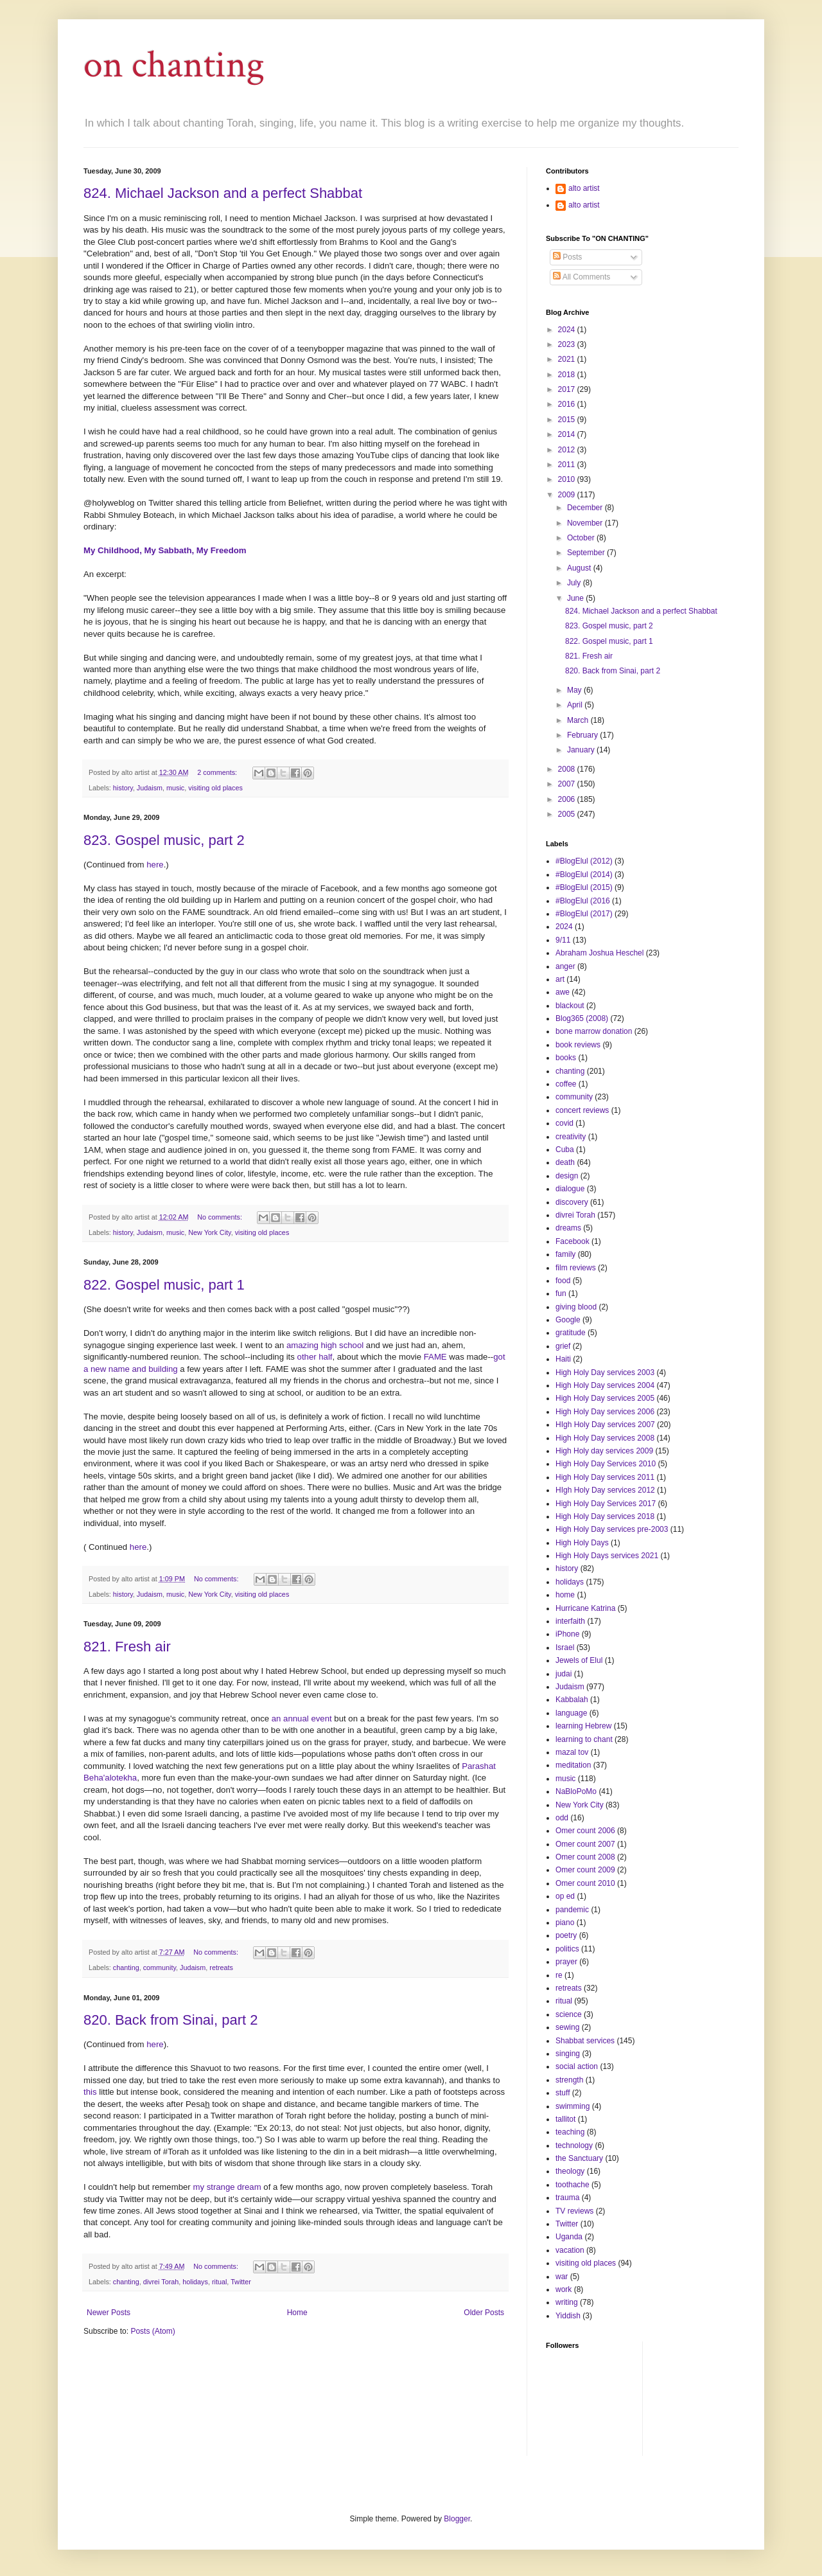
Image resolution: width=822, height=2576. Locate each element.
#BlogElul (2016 (582, 900)
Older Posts (484, 2312)
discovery (571, 1202)
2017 (567, 389)
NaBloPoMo (576, 1791)
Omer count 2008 (585, 1856)
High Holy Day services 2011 (604, 1477)
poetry (566, 1935)
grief (562, 1346)
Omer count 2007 (585, 1844)
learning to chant (584, 1739)
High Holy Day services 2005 (604, 1398)
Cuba (564, 1149)
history (123, 788)
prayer (566, 1961)
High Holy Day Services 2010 (605, 1463)
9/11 (562, 940)
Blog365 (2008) (581, 1018)
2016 (567, 404)
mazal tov (571, 1752)
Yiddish (568, 2315)
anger (565, 966)
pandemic (572, 1909)
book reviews (577, 1044)
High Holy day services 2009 (604, 1450)
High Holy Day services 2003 (604, 1372)
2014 (567, 434)
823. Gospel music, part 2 (164, 840)
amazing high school (324, 1345)
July (575, 582)
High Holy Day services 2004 (604, 1385)
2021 (567, 359)
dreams (568, 1227)
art (559, 979)
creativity (570, 1136)
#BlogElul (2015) (584, 887)
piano (564, 1922)
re (559, 1975)
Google (568, 1319)
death (565, 1162)
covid (564, 1123)
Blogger (457, 2518)
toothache (572, 2184)
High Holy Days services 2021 (606, 1555)
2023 (567, 344)
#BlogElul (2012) (584, 861)
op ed (565, 1896)
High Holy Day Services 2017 (605, 1503)
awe (562, 992)
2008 (567, 769)
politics (567, 1948)
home (565, 1594)
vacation (569, 2250)
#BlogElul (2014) (584, 874)
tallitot (565, 2119)
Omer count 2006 (585, 1830)
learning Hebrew (583, 1725)
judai (563, 1673)
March (579, 720)
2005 (567, 814)
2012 (567, 449)
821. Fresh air (127, 1647)
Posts (567, 257)
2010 (567, 479)
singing (567, 2053)
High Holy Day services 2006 (604, 1411)
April (575, 704)
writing (566, 2302)
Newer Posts (108, 2312)
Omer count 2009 (585, 1869)
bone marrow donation (593, 1031)
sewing (567, 2027)
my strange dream (227, 2187)
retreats (221, 1967)
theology (569, 2171)
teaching (569, 2131)
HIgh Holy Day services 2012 (605, 1490)
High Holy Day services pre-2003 (611, 1529)
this (90, 2092)
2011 (567, 464)
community (159, 1967)
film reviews (575, 1267)
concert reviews (582, 1110)
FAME (435, 1357)
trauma (567, 2197)
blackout (569, 1005)
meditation (573, 1765)
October (582, 537)
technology (574, 2145)
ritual (219, 2282)
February (583, 735)
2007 (567, 783)
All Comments (581, 276)
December (586, 507)
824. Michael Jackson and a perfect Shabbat (222, 193)
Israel (564, 1647)
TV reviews (574, 2211)
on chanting (174, 65)
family (565, 1254)
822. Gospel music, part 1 (164, 1285)
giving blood (576, 1306)
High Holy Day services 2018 (604, 1516)
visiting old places (215, 788)
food (562, 1280)
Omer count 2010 (585, 1883)
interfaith (570, 1621)
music (175, 788)
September (587, 552)
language (571, 1713)
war (561, 2276)
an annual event (302, 1718)
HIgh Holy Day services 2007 (605, 1424)
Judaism (149, 788)
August (580, 568)
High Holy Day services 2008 (604, 1438)
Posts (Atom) (152, 2331)
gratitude (570, 1332)
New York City (209, 1232)
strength (569, 2079)
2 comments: (218, 772)
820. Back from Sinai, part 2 (170, 2020)
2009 (567, 494)
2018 (567, 374)
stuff (562, 2092)
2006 (567, 799)
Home (297, 2312)
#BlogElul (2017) (584, 913)
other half (315, 1357)
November (586, 523)
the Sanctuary (579, 2158)
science (568, 2014)
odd (561, 1817)
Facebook (572, 1241)
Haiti (563, 1359)
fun (560, 1293)
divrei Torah (161, 2282)
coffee (565, 1083)
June (576, 598)
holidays (195, 2282)
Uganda (568, 2236)
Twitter (241, 2282)
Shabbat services (585, 2040)
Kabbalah (571, 1699)
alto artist (584, 188)
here (154, 864)
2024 (567, 329)
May (575, 690)
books (565, 1057)
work (563, 2289)
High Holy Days (582, 1542)
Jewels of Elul (578, 1660)
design (566, 1175)
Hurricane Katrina (585, 1608)
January (582, 749)
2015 (567, 419)
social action (576, 2066)
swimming (572, 2106)
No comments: (220, 1217)
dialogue (569, 1188)
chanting (126, 1967)
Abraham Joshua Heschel (599, 952)
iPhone (567, 1634)
